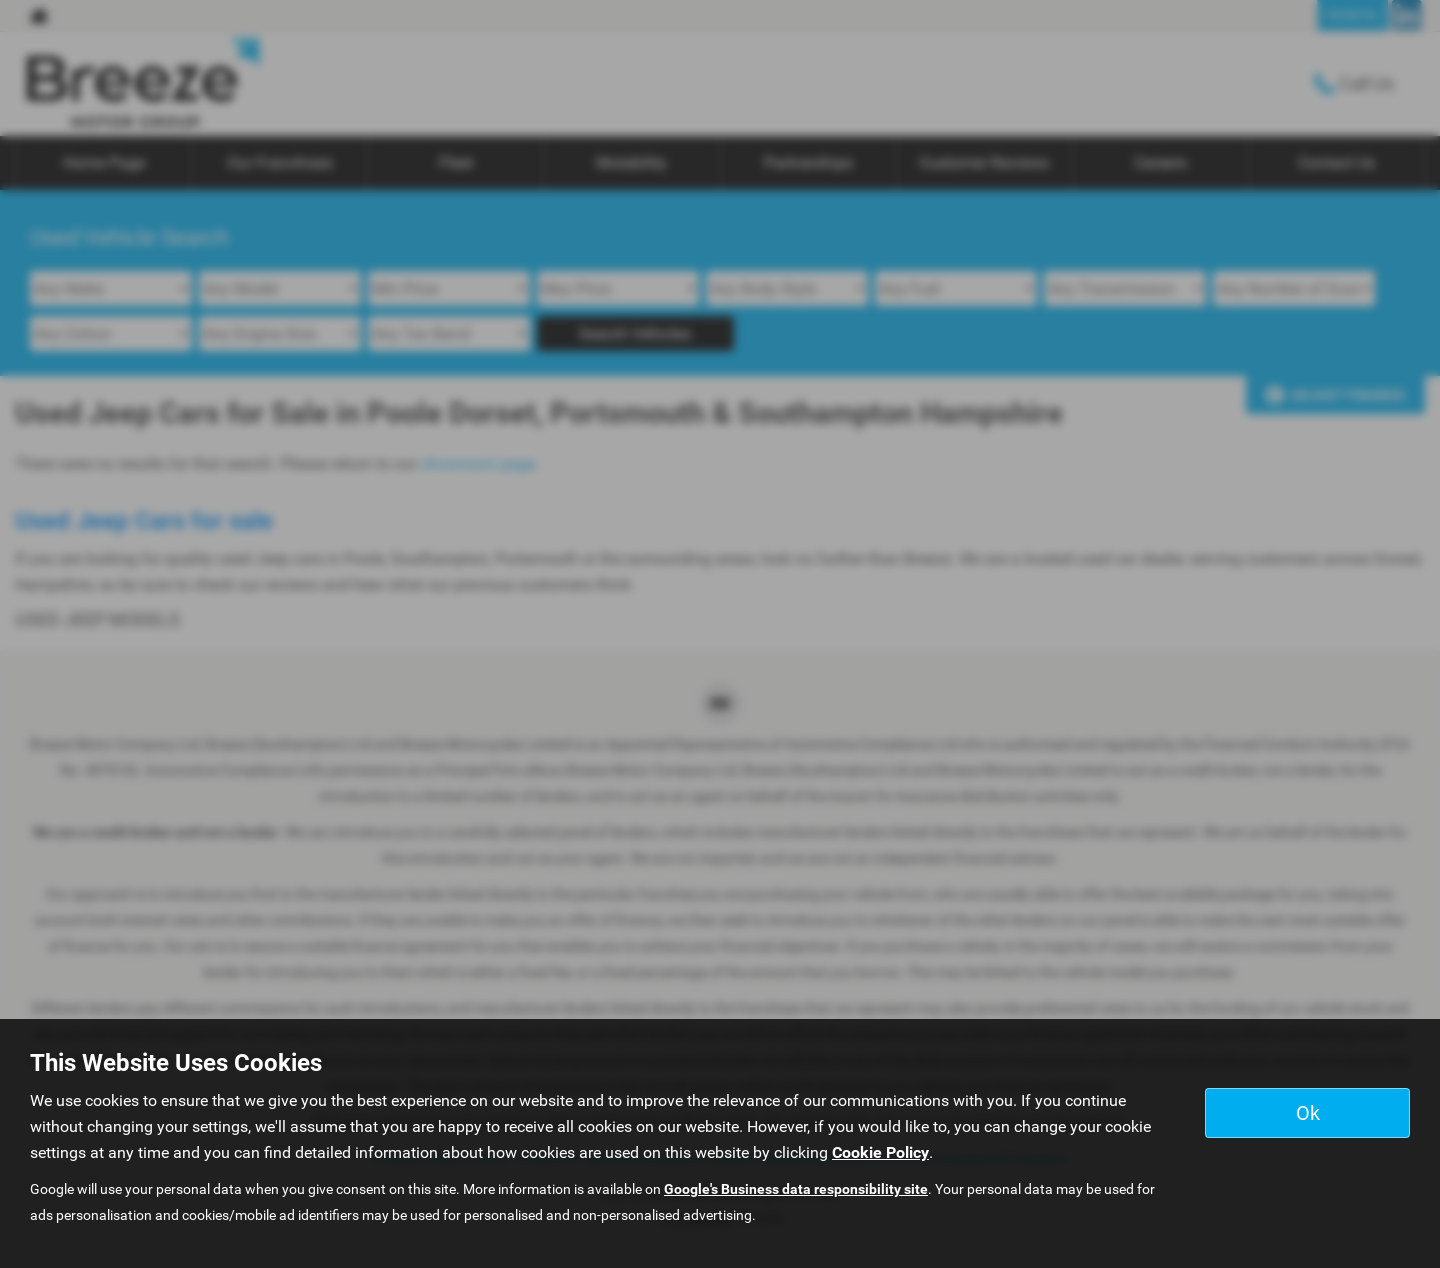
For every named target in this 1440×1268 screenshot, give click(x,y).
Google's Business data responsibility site (796, 1189)
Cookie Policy (880, 1152)
